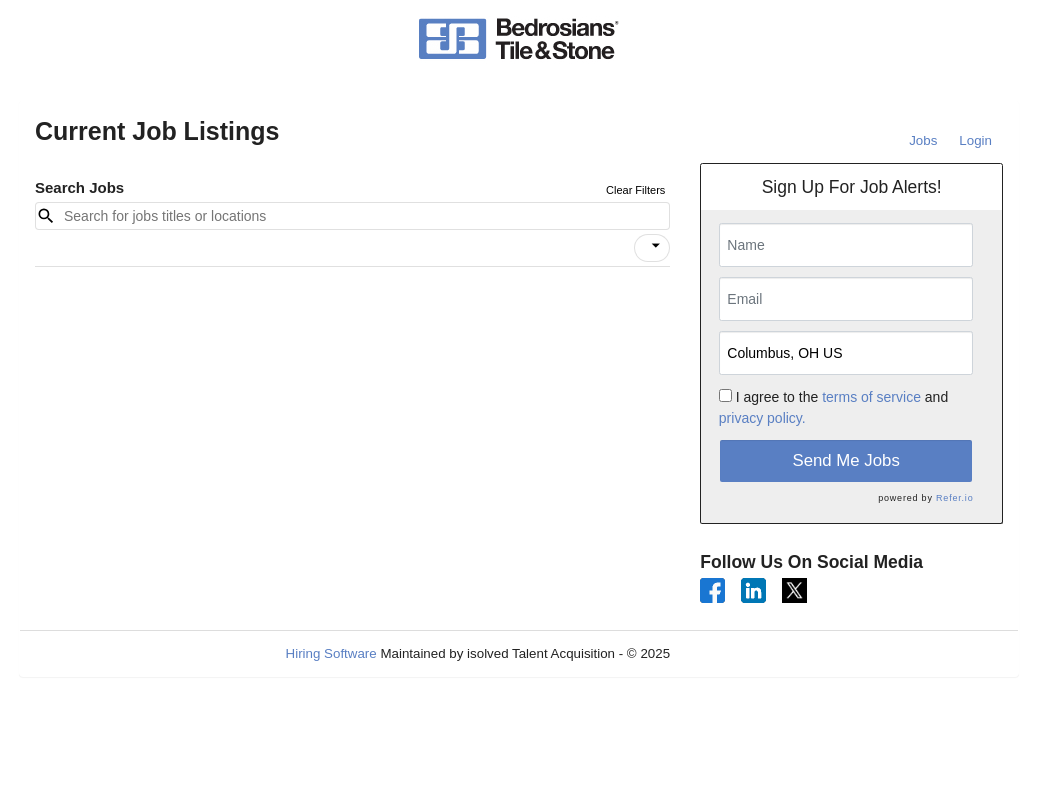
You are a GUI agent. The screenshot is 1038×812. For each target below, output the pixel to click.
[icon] (656, 246)
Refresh (729, 653)
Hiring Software (331, 653)
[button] (652, 248)
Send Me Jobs (846, 460)
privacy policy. (762, 418)
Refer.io (954, 498)
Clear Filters (635, 190)
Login (975, 140)
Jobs (923, 140)
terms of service (871, 397)
